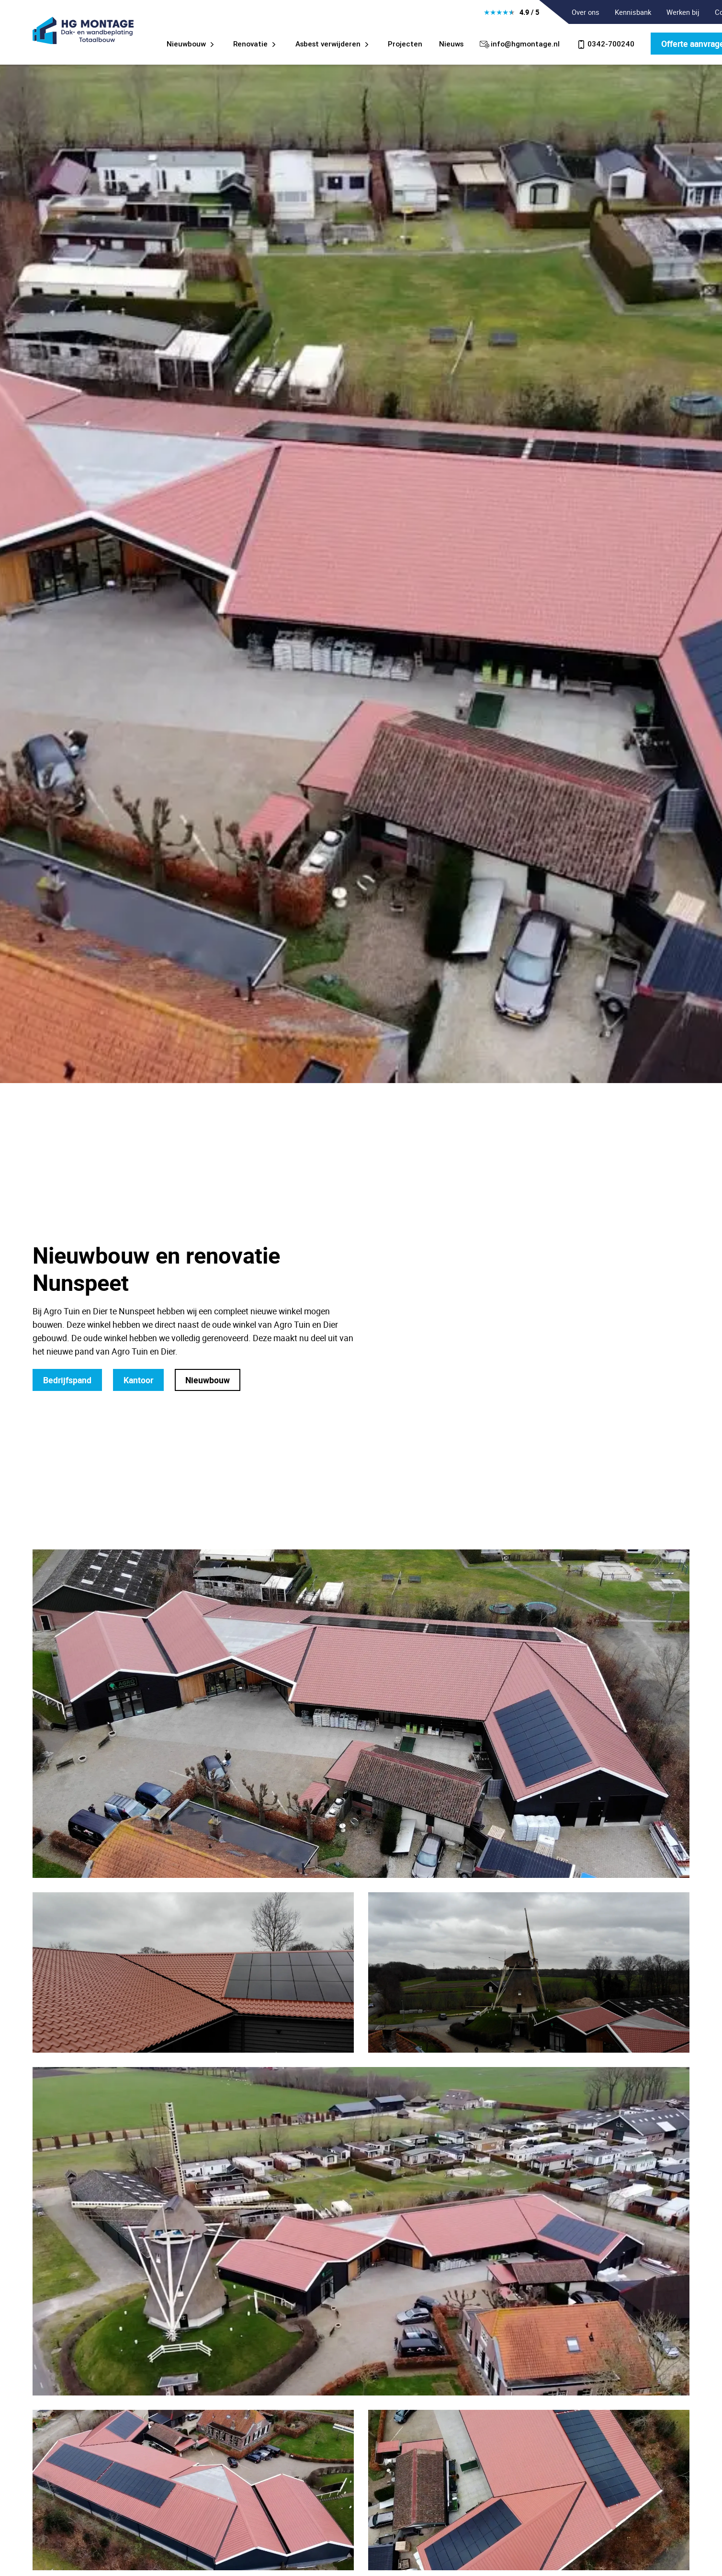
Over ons (585, 12)
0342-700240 (605, 44)
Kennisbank (633, 12)
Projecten (405, 43)
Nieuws (451, 43)
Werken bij (682, 12)
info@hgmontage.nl (520, 44)
